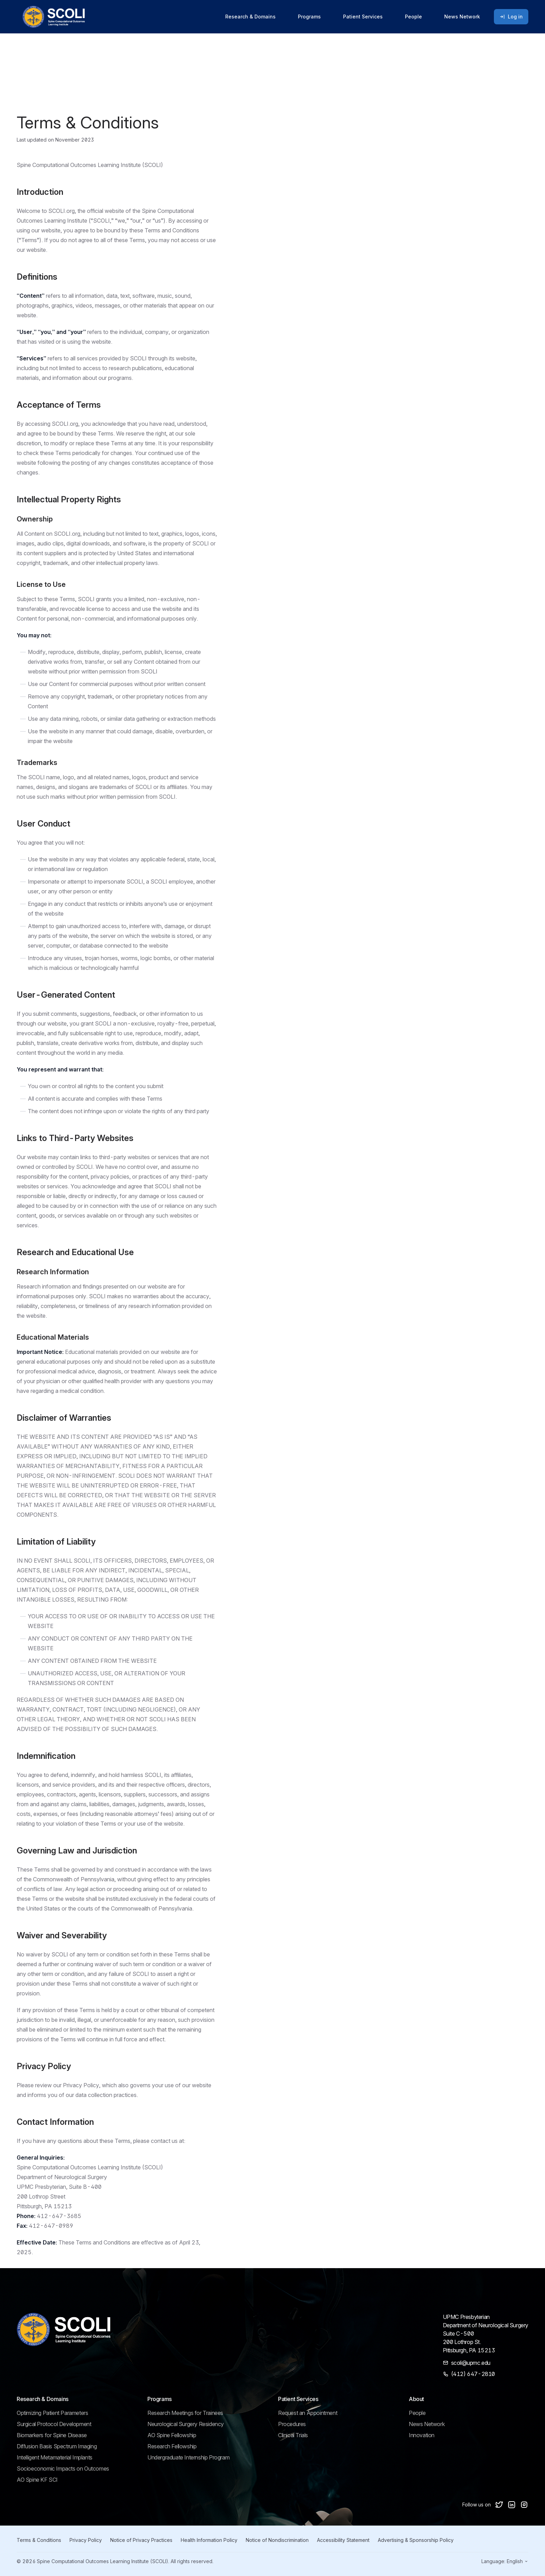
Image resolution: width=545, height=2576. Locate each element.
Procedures (292, 2424)
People (417, 2412)
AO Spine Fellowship (171, 2435)
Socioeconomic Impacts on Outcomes (63, 2468)
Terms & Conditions (39, 2540)
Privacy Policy (86, 2540)
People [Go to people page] (413, 16)
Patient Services (363, 16)
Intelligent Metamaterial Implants (54, 2457)
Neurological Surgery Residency (185, 2424)
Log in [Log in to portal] (511, 16)
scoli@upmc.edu (470, 2362)
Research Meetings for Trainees (185, 2412)
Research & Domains (250, 16)
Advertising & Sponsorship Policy (416, 2540)
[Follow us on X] (499, 2505)
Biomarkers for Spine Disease (52, 2435)
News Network (427, 2424)
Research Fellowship (171, 2446)
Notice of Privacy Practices (141, 2540)
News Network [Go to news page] (462, 16)
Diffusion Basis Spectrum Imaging (57, 2446)
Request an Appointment (307, 2412)
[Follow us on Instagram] (524, 2505)
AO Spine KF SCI (37, 2479)
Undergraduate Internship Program (188, 2457)
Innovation (421, 2435)
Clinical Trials (293, 2435)
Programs (309, 16)
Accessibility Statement (343, 2540)
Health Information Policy (209, 2540)
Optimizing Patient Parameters (52, 2412)
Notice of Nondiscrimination (277, 2540)
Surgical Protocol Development (54, 2424)
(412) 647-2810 (473, 2373)
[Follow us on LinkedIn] (511, 2505)
